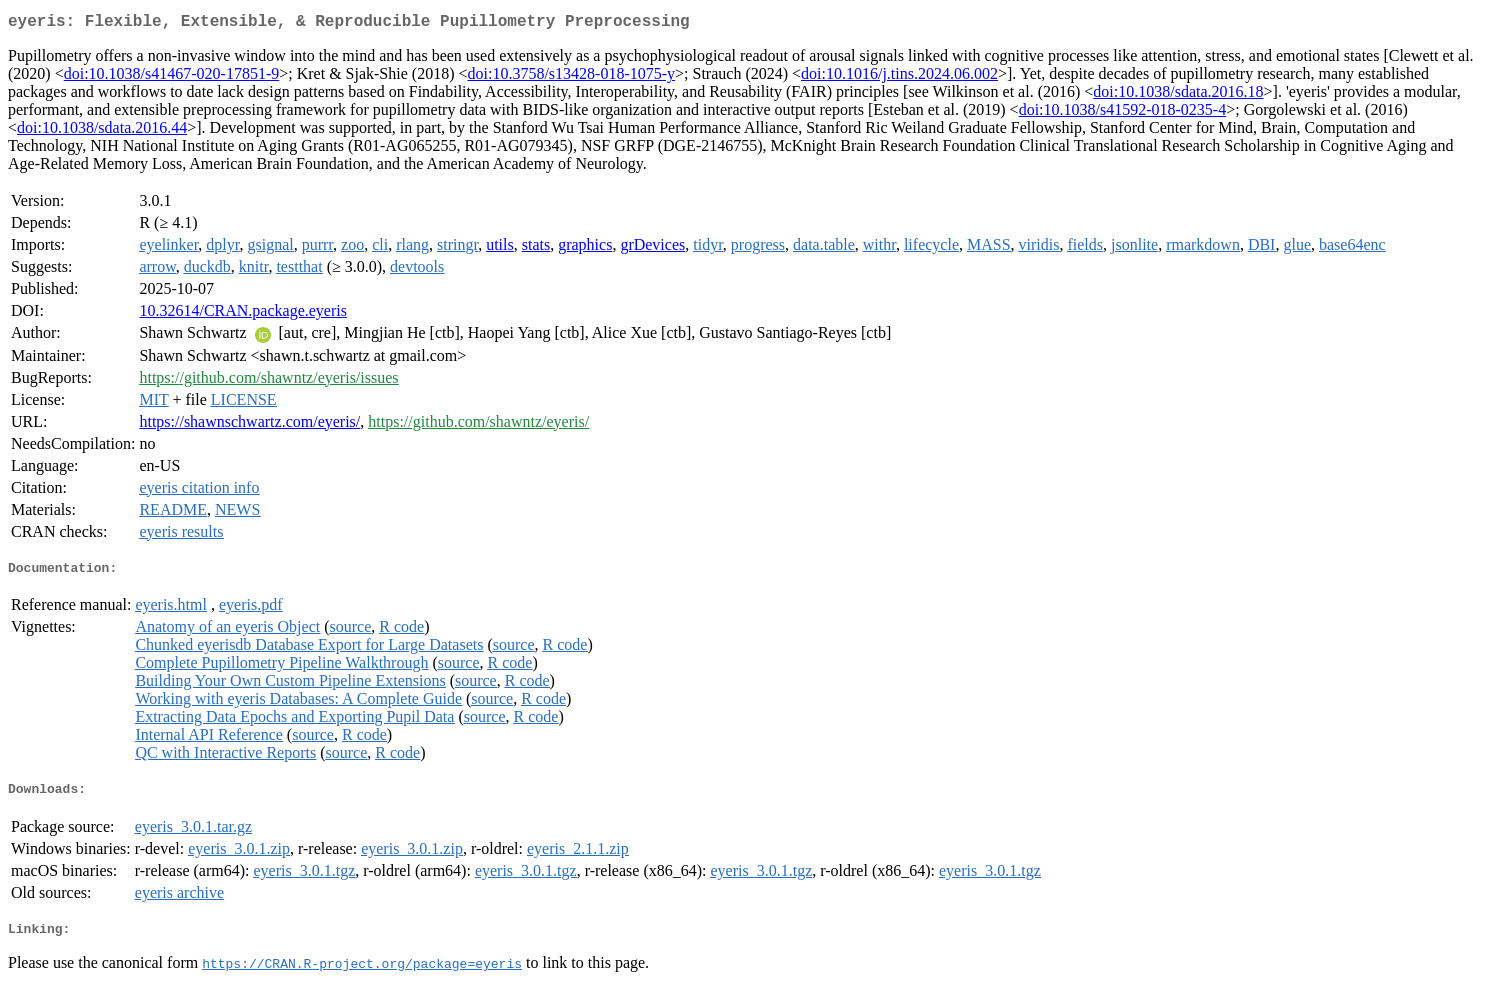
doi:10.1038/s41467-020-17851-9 (172, 77)
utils (500, 248)
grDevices (652, 248)
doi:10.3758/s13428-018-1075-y (571, 77)
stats (536, 248)
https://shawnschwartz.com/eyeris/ (249, 425)
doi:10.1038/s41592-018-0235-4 (1123, 113)
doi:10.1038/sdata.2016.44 (102, 131)
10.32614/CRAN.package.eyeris (243, 314)
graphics (585, 248)
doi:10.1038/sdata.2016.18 (1178, 95)
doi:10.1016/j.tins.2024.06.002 (899, 77)
